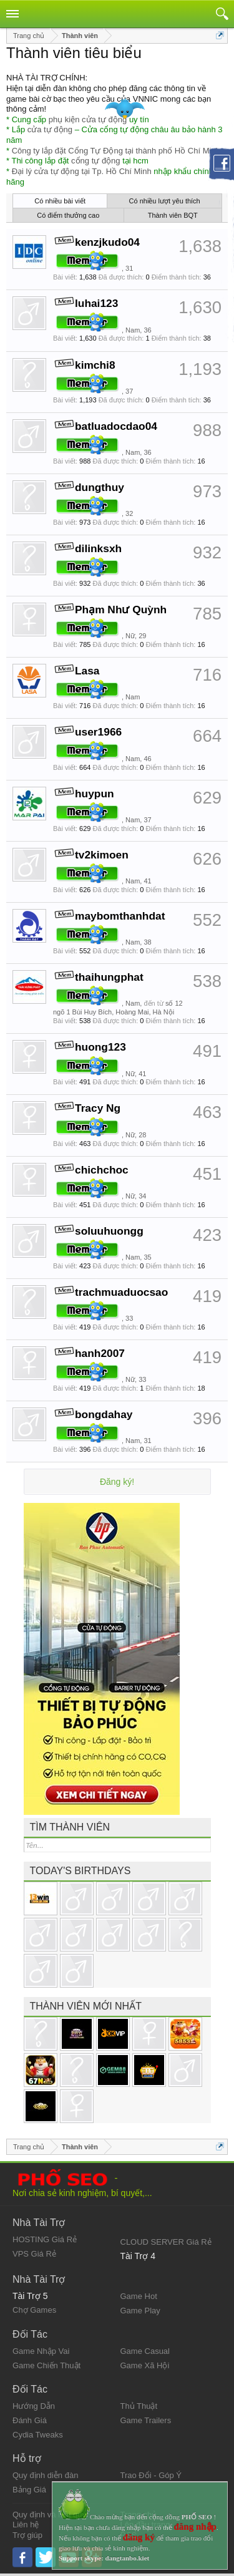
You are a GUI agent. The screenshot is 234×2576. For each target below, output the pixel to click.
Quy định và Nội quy (49, 2514)
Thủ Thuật (139, 2406)
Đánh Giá (29, 2420)
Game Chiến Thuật (46, 2365)
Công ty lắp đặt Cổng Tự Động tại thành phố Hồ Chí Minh (116, 150)
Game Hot (138, 2296)
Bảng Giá (29, 2489)
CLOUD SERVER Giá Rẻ (166, 2242)
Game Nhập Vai (40, 2351)
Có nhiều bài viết (59, 201)
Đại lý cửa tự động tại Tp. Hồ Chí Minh (82, 171)
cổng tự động (95, 160)
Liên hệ (25, 2524)
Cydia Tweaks (37, 2434)
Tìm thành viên (70, 1827)
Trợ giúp (27, 2535)
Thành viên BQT (173, 215)
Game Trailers (146, 2420)
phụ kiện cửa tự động (88, 119)
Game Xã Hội (145, 2365)
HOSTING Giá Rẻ (44, 2239)
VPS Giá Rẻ (34, 2253)
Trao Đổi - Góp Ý (151, 2475)
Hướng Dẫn (33, 2406)
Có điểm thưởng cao (68, 215)
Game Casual (145, 2351)
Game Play (140, 2310)
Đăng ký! (117, 1482)
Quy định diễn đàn (45, 2475)
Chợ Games (34, 2310)
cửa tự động (49, 129)
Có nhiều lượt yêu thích (164, 201)
